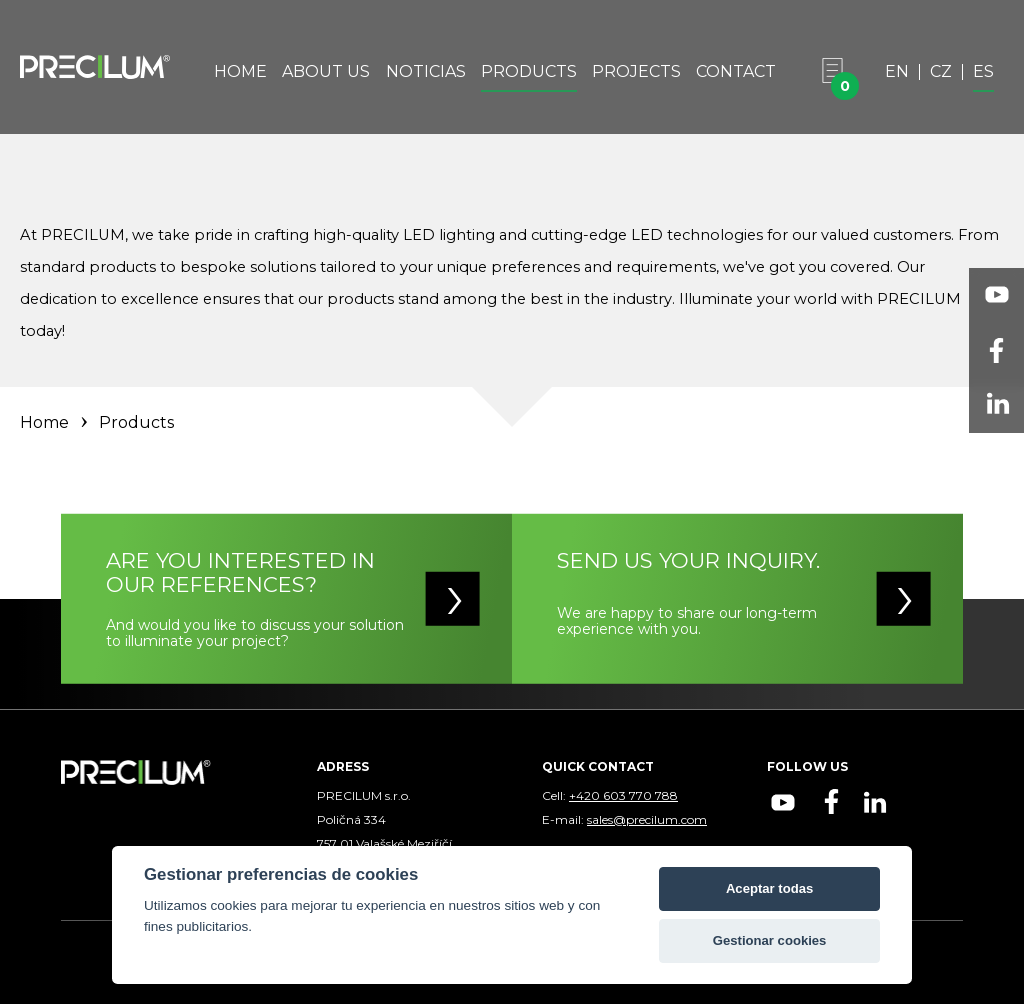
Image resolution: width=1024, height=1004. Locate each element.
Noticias (426, 72)
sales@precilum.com (647, 819)
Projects (636, 72)
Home (240, 72)
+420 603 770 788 (623, 795)
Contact (736, 72)
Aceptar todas (769, 888)
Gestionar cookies (770, 940)
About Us (326, 72)
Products (529, 72)
